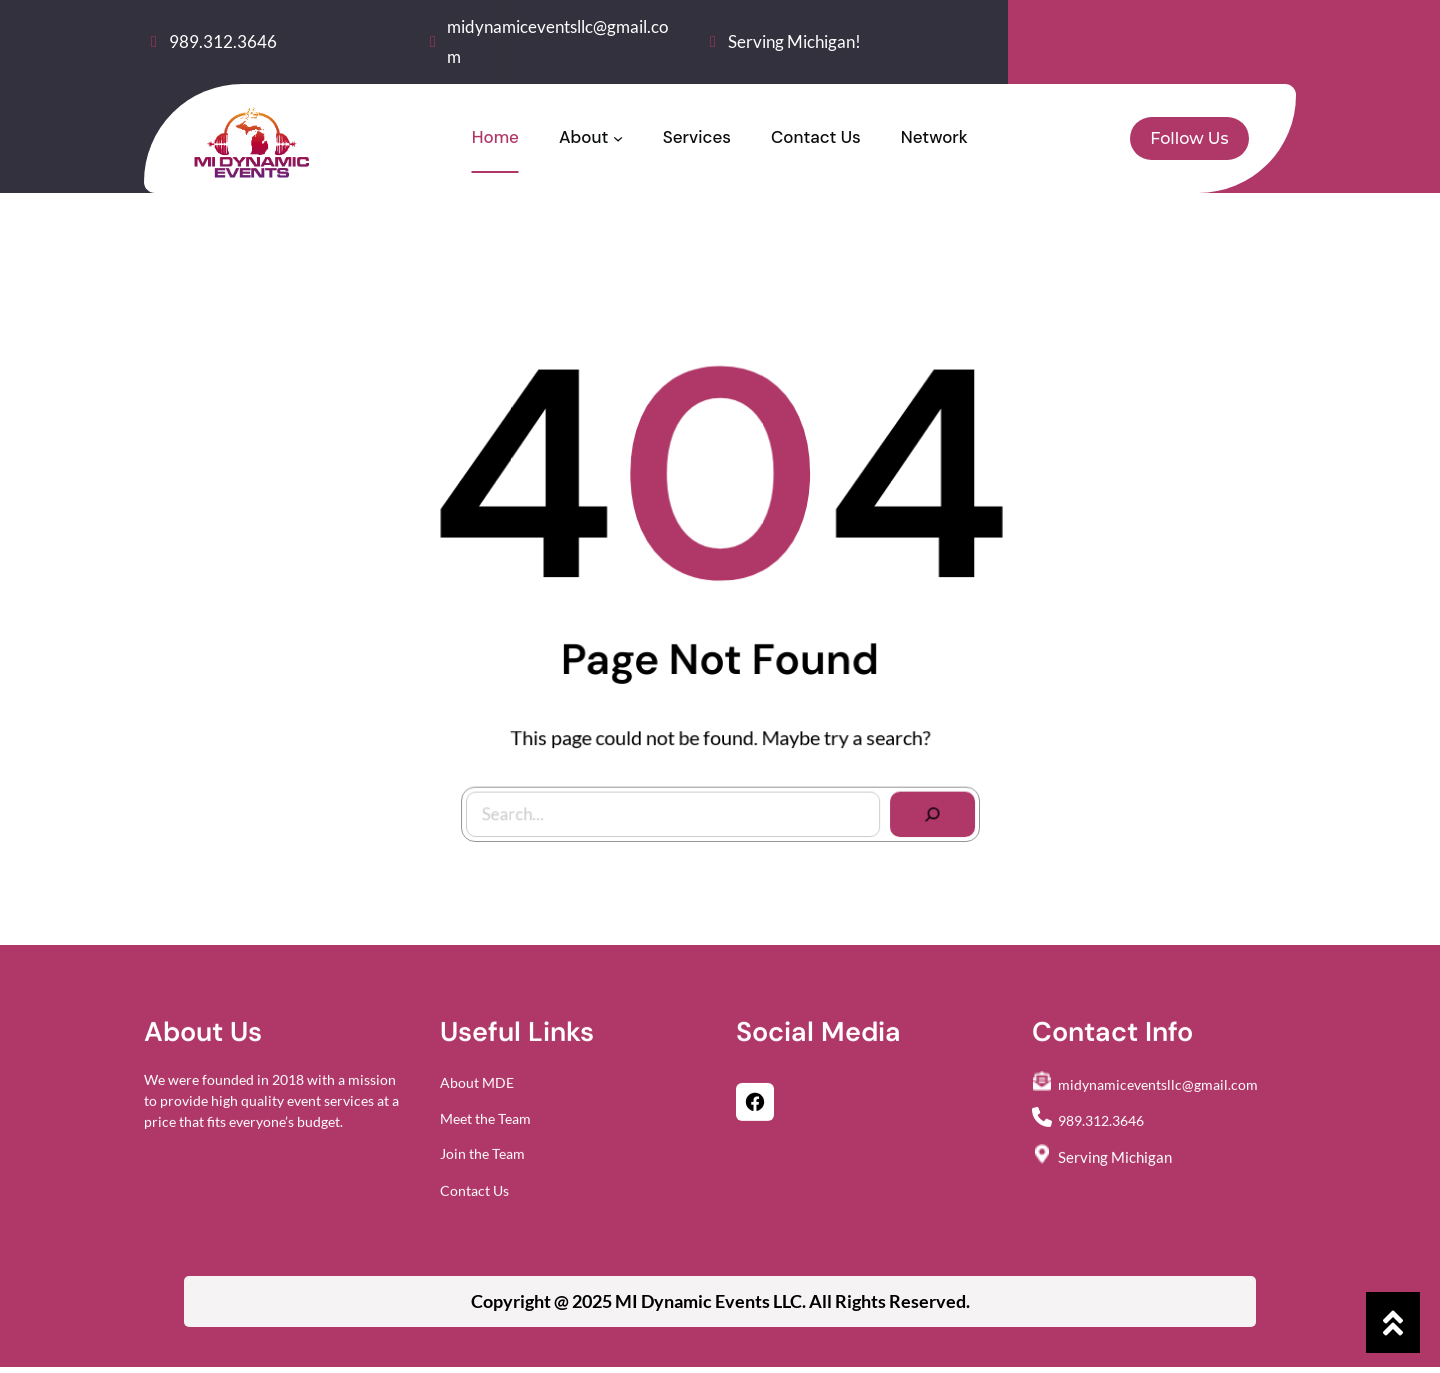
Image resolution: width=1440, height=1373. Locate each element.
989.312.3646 (223, 41)
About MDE (477, 1092)
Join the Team (482, 1163)
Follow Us (1189, 138)
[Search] (922, 805)
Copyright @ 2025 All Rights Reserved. (720, 1301)
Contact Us (474, 1201)
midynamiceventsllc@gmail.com (1158, 1094)
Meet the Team (485, 1129)
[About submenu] (618, 138)
